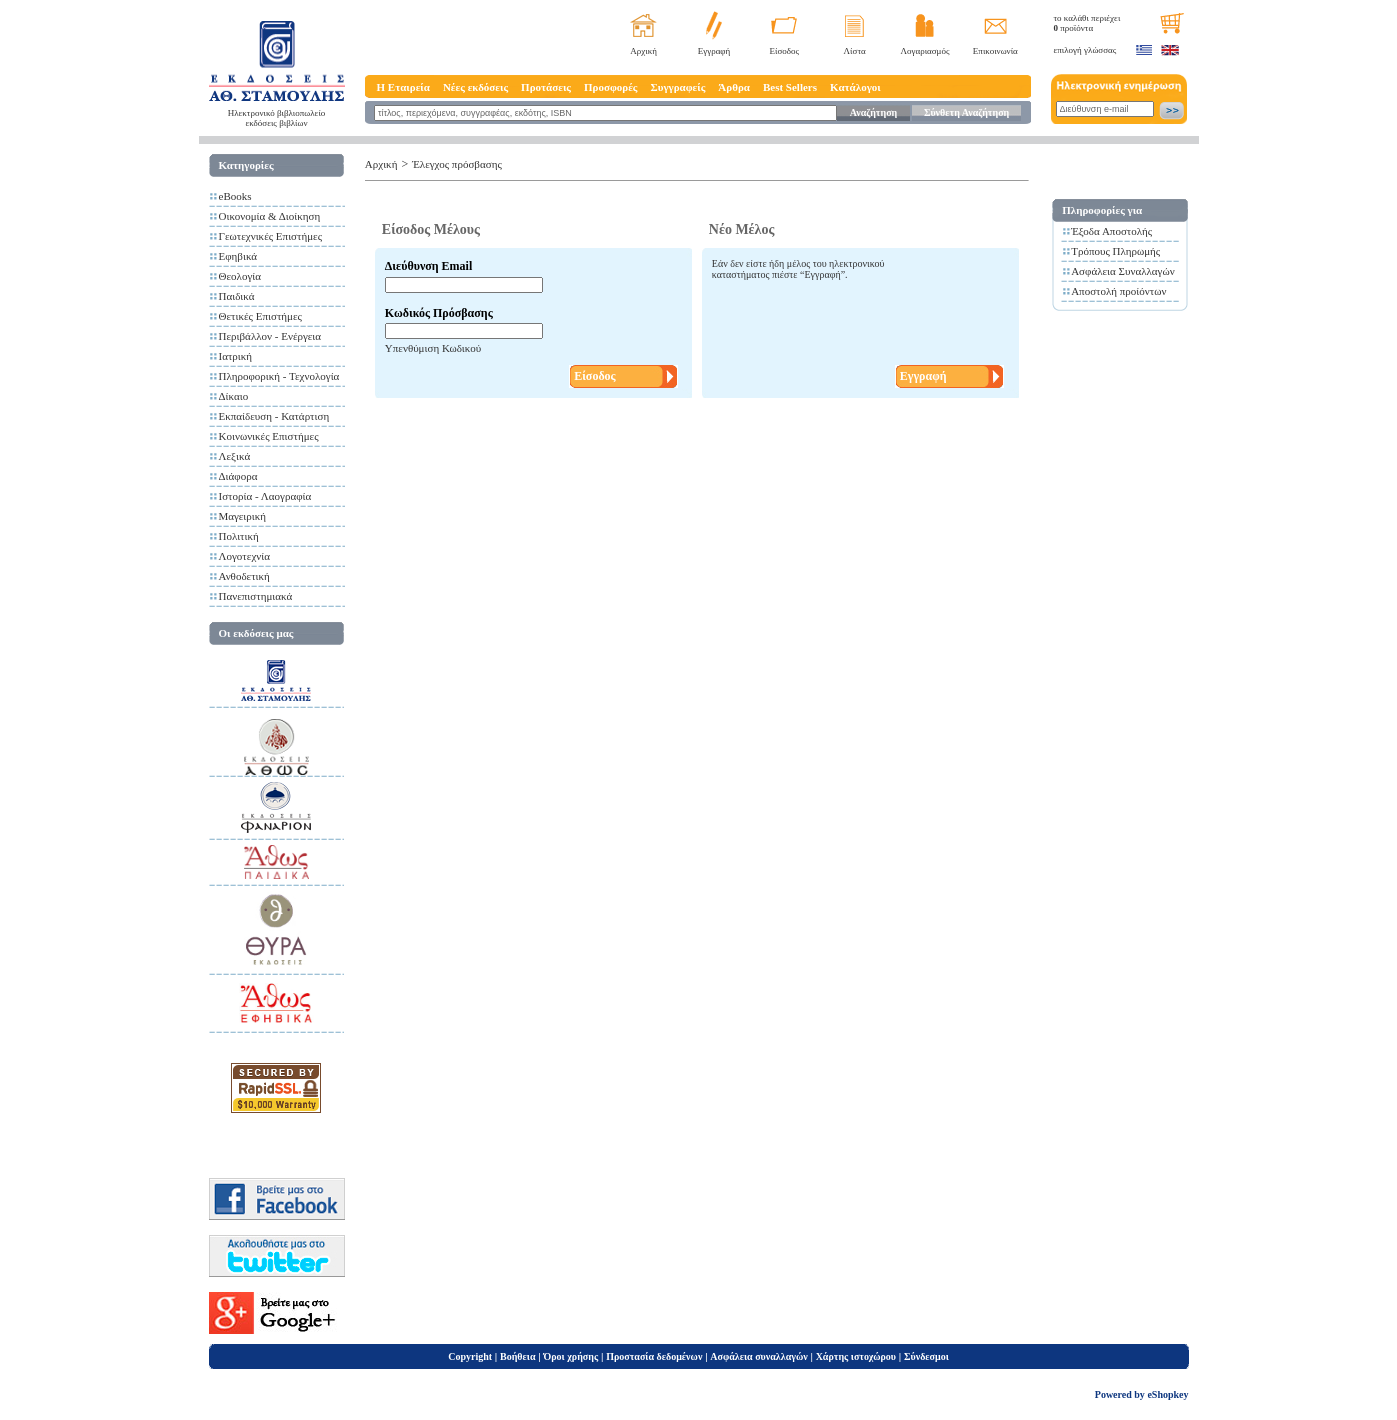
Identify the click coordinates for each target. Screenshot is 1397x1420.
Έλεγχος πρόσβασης (457, 164)
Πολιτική (239, 536)
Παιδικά (237, 296)
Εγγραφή (714, 51)
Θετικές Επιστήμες (260, 316)
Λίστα (855, 51)
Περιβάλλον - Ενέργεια (270, 336)
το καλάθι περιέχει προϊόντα (1087, 23)
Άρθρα (734, 87)
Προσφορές (611, 87)
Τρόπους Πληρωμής (1115, 251)
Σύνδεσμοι (926, 1356)
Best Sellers (790, 87)
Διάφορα (238, 476)
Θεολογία (240, 276)
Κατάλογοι (855, 87)
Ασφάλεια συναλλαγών (758, 1356)
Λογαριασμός (924, 51)
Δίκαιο (234, 396)
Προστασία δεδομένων (654, 1356)
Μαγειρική (243, 516)
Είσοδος (785, 51)
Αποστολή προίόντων (1118, 291)
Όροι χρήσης (570, 1356)
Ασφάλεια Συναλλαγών (1123, 271)
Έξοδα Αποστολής (1111, 231)
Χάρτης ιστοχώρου (856, 1356)
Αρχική (643, 51)
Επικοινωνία (995, 51)
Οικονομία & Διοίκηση (270, 216)
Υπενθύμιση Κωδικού (433, 348)
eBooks (235, 196)
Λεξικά (235, 456)
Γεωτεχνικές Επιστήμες (271, 236)
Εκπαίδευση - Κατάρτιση (274, 416)
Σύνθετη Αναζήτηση (966, 112)
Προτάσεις (546, 87)
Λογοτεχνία (244, 556)
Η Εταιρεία (403, 87)
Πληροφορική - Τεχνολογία (279, 376)
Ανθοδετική (244, 576)
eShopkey (1167, 1394)
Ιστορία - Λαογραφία (265, 496)
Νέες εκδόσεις (475, 87)
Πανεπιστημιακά (256, 596)
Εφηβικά (238, 256)
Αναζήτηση (873, 112)
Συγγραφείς (678, 87)
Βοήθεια (518, 1356)
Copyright (470, 1356)
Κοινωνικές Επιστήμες (269, 436)
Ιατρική (236, 356)
